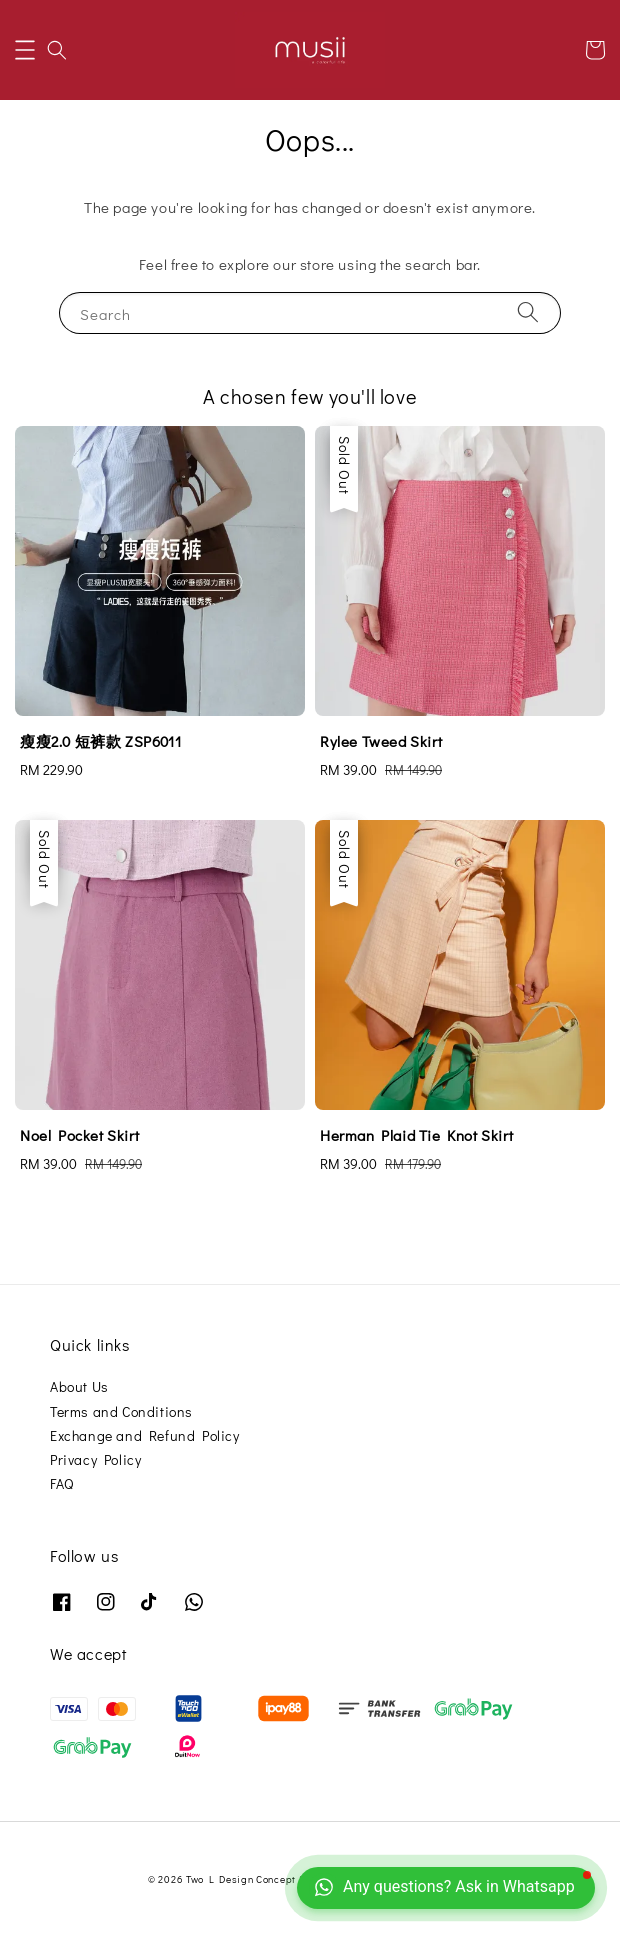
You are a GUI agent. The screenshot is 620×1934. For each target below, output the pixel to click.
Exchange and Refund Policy (145, 1435)
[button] (25, 50)
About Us (79, 1386)
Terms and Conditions (121, 1411)
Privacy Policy (95, 1459)
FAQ (62, 1483)
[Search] (528, 312)
